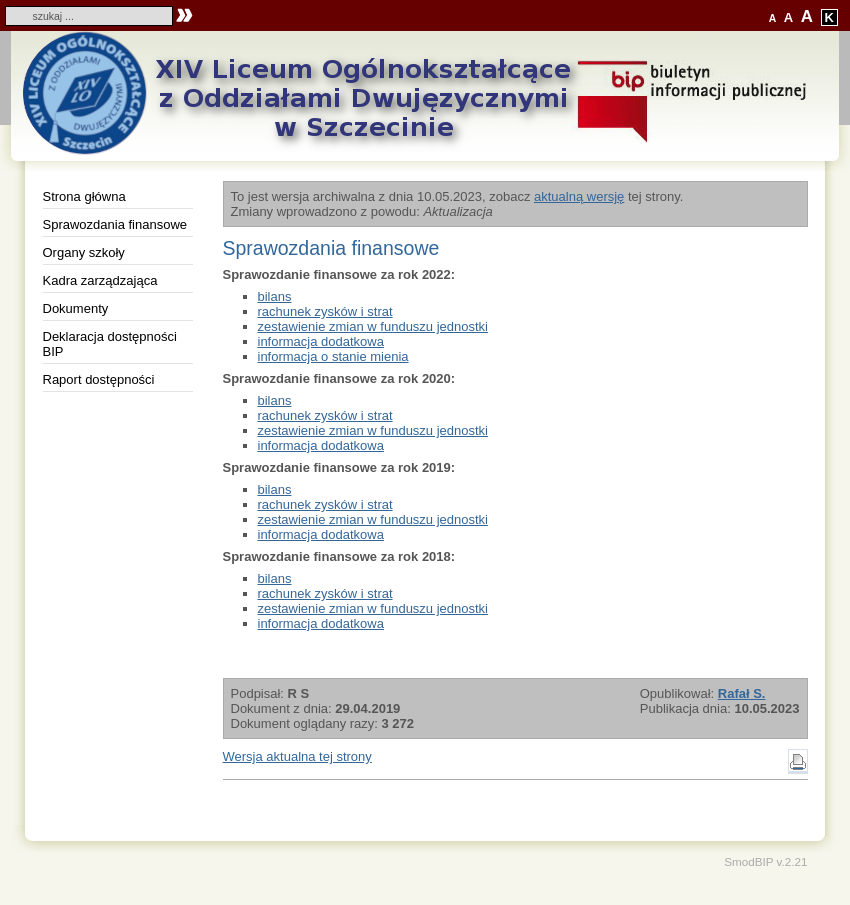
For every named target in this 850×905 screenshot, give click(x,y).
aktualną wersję (579, 196)
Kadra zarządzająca (100, 280)
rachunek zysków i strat (325, 311)
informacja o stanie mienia (333, 356)
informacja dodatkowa (321, 341)
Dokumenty (76, 308)
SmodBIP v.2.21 (765, 861)
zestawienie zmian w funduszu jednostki (373, 326)
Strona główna (84, 196)
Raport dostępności (99, 379)
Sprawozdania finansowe (115, 224)
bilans (275, 296)
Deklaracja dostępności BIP (110, 344)
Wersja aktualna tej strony (297, 756)
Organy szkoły (84, 252)
